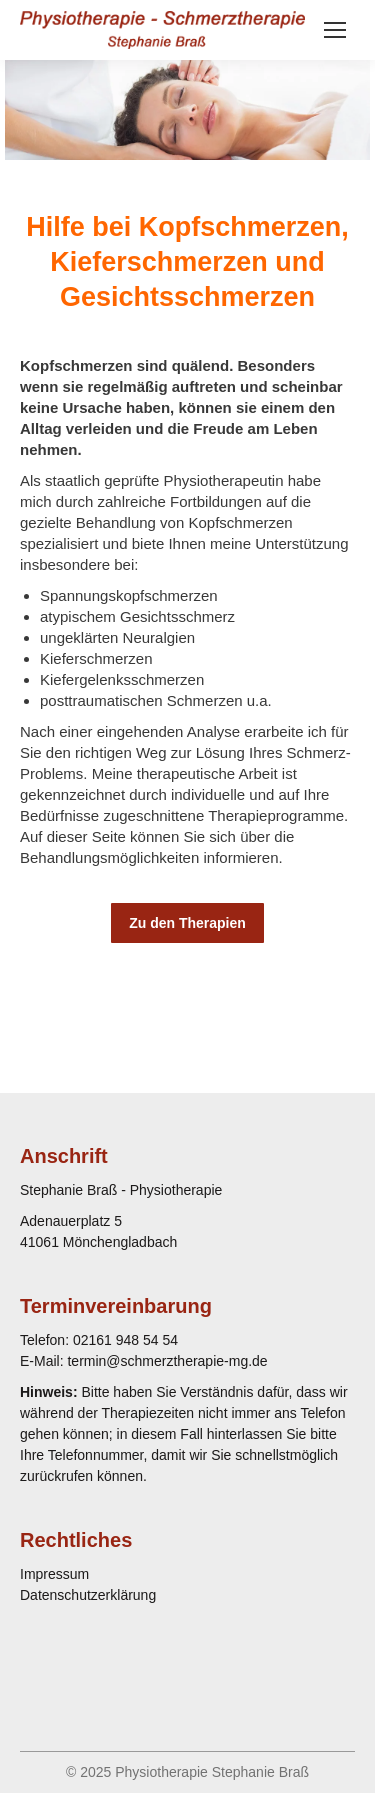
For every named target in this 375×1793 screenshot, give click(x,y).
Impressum (54, 1574)
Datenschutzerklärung (88, 1595)
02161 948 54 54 (125, 1340)
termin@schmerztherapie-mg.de (167, 1361)
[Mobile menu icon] (335, 30)
